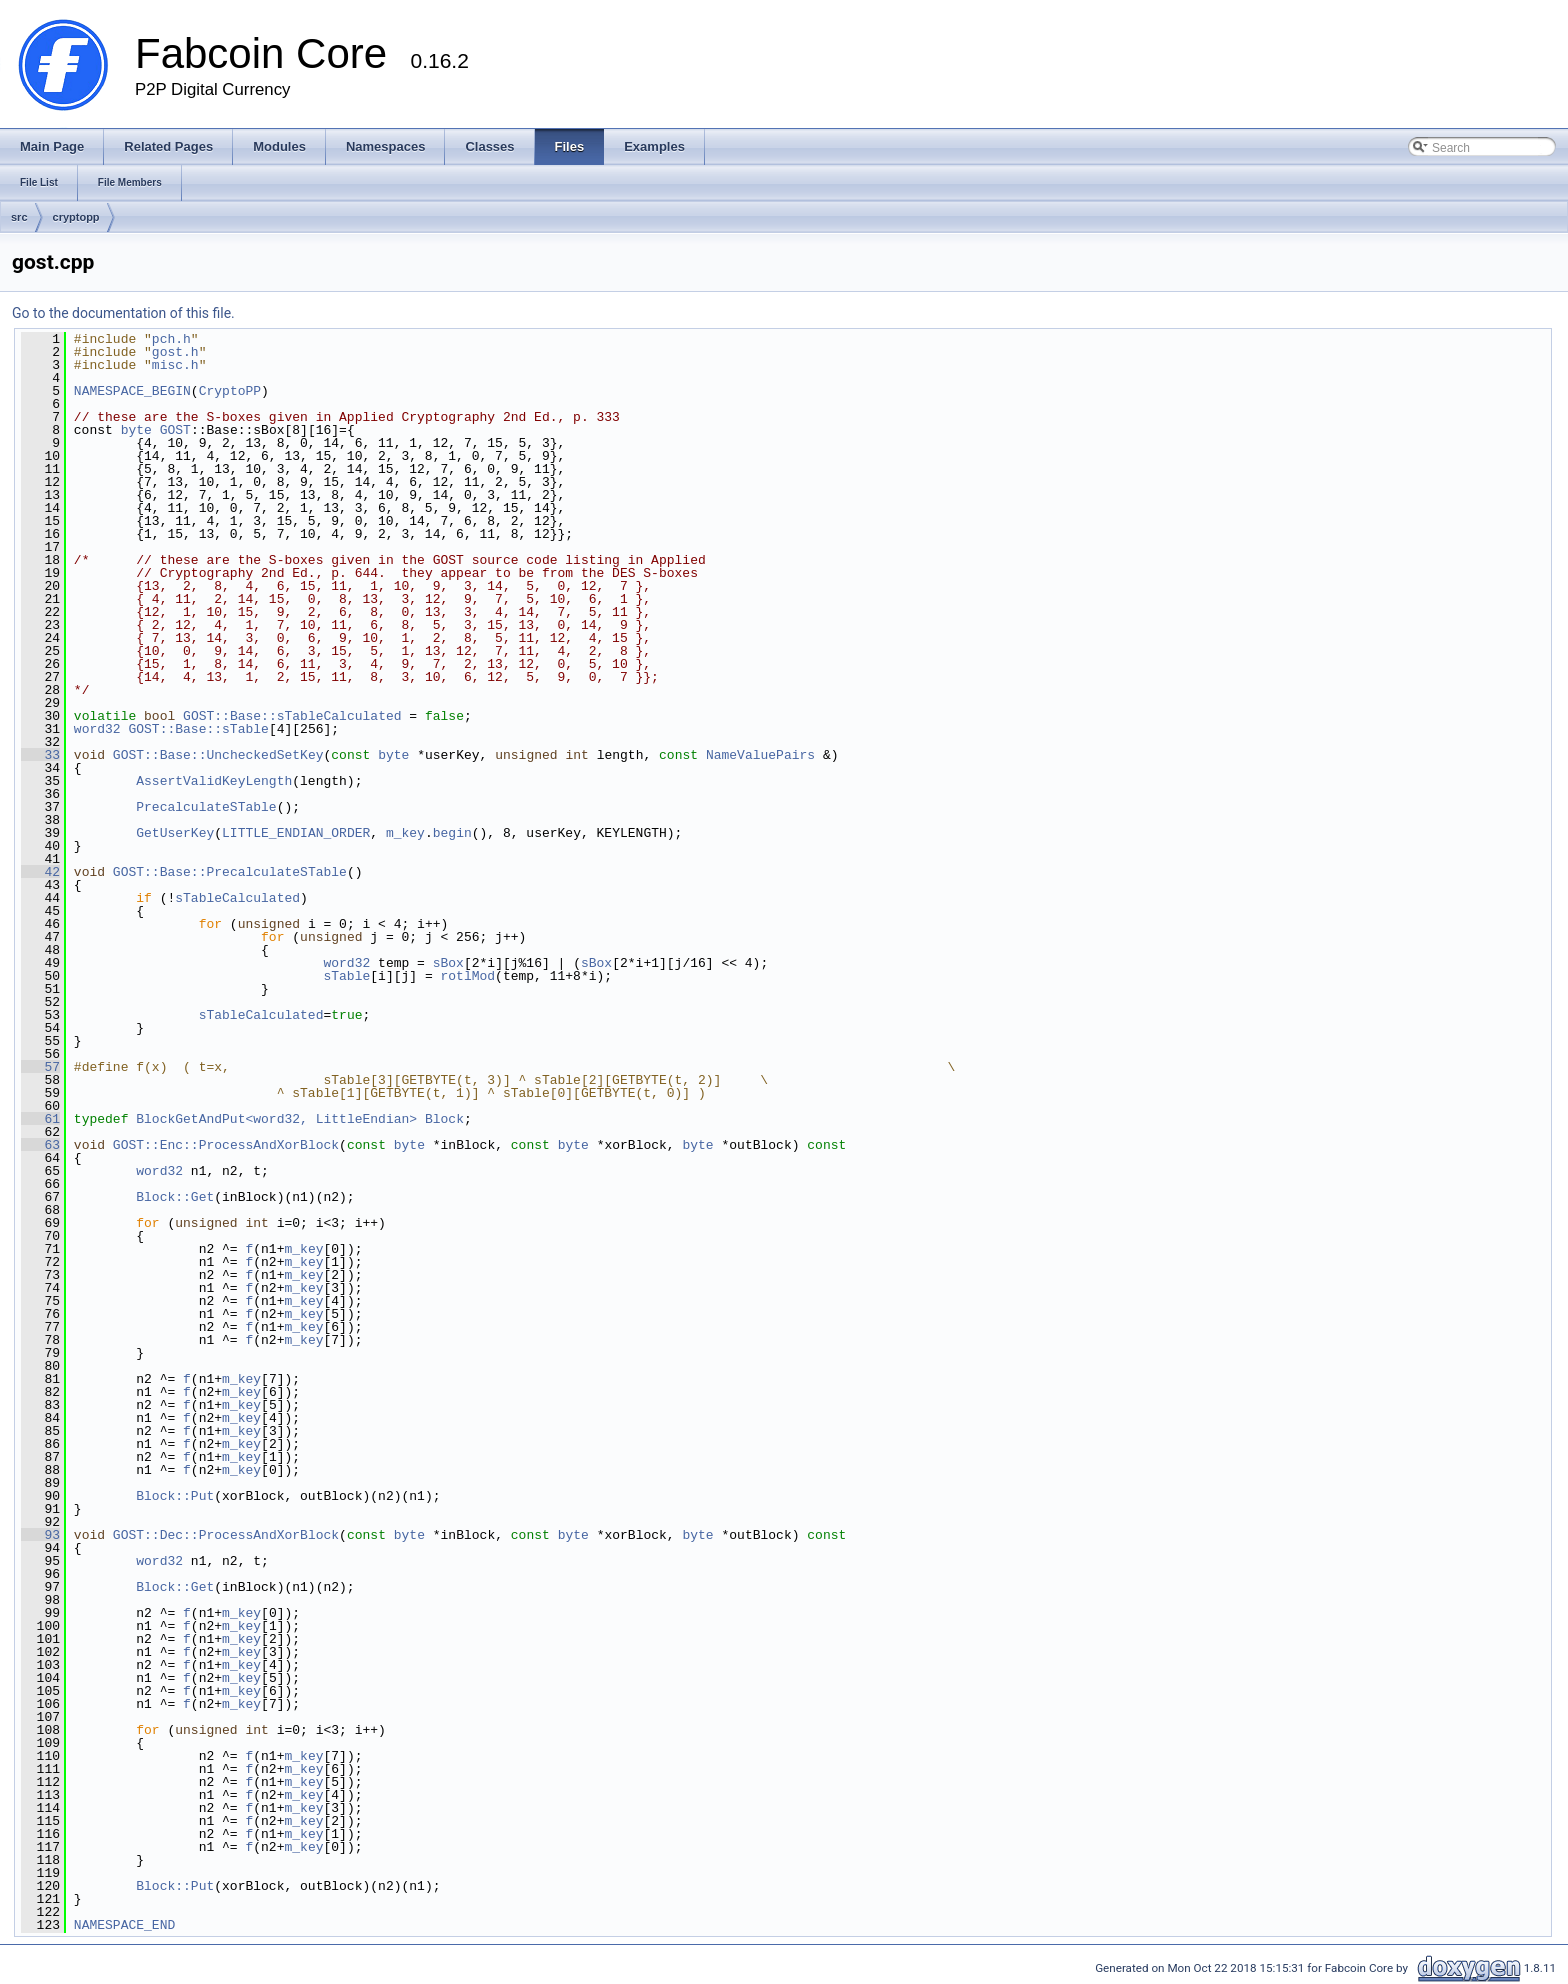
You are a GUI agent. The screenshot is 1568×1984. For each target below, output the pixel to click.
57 (40, 1067)
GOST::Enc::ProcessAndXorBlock (226, 1145)
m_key (405, 833)
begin (452, 833)
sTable (346, 976)
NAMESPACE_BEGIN (132, 391)
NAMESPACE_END (124, 1925)
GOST (175, 430)
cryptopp (76, 217)
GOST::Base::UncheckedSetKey (218, 755)
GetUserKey (175, 833)
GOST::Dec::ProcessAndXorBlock (226, 1535)
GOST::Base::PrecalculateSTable (230, 872)
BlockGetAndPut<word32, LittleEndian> (276, 1119)
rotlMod (467, 976)
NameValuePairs (760, 755)
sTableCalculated (237, 898)
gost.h (175, 352)
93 (40, 1535)
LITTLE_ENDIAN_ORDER (296, 833)
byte (136, 430)
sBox (448, 963)
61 (40, 1119)
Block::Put (175, 1496)
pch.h (171, 339)
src (19, 217)
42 (40, 872)
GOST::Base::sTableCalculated (292, 716)
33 (40, 755)
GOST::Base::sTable (198, 729)
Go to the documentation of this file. (123, 313)
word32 (97, 729)
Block (444, 1119)
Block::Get (175, 1197)
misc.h (175, 365)
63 (40, 1145)
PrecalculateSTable (206, 807)
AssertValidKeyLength (214, 781)
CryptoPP (230, 391)
